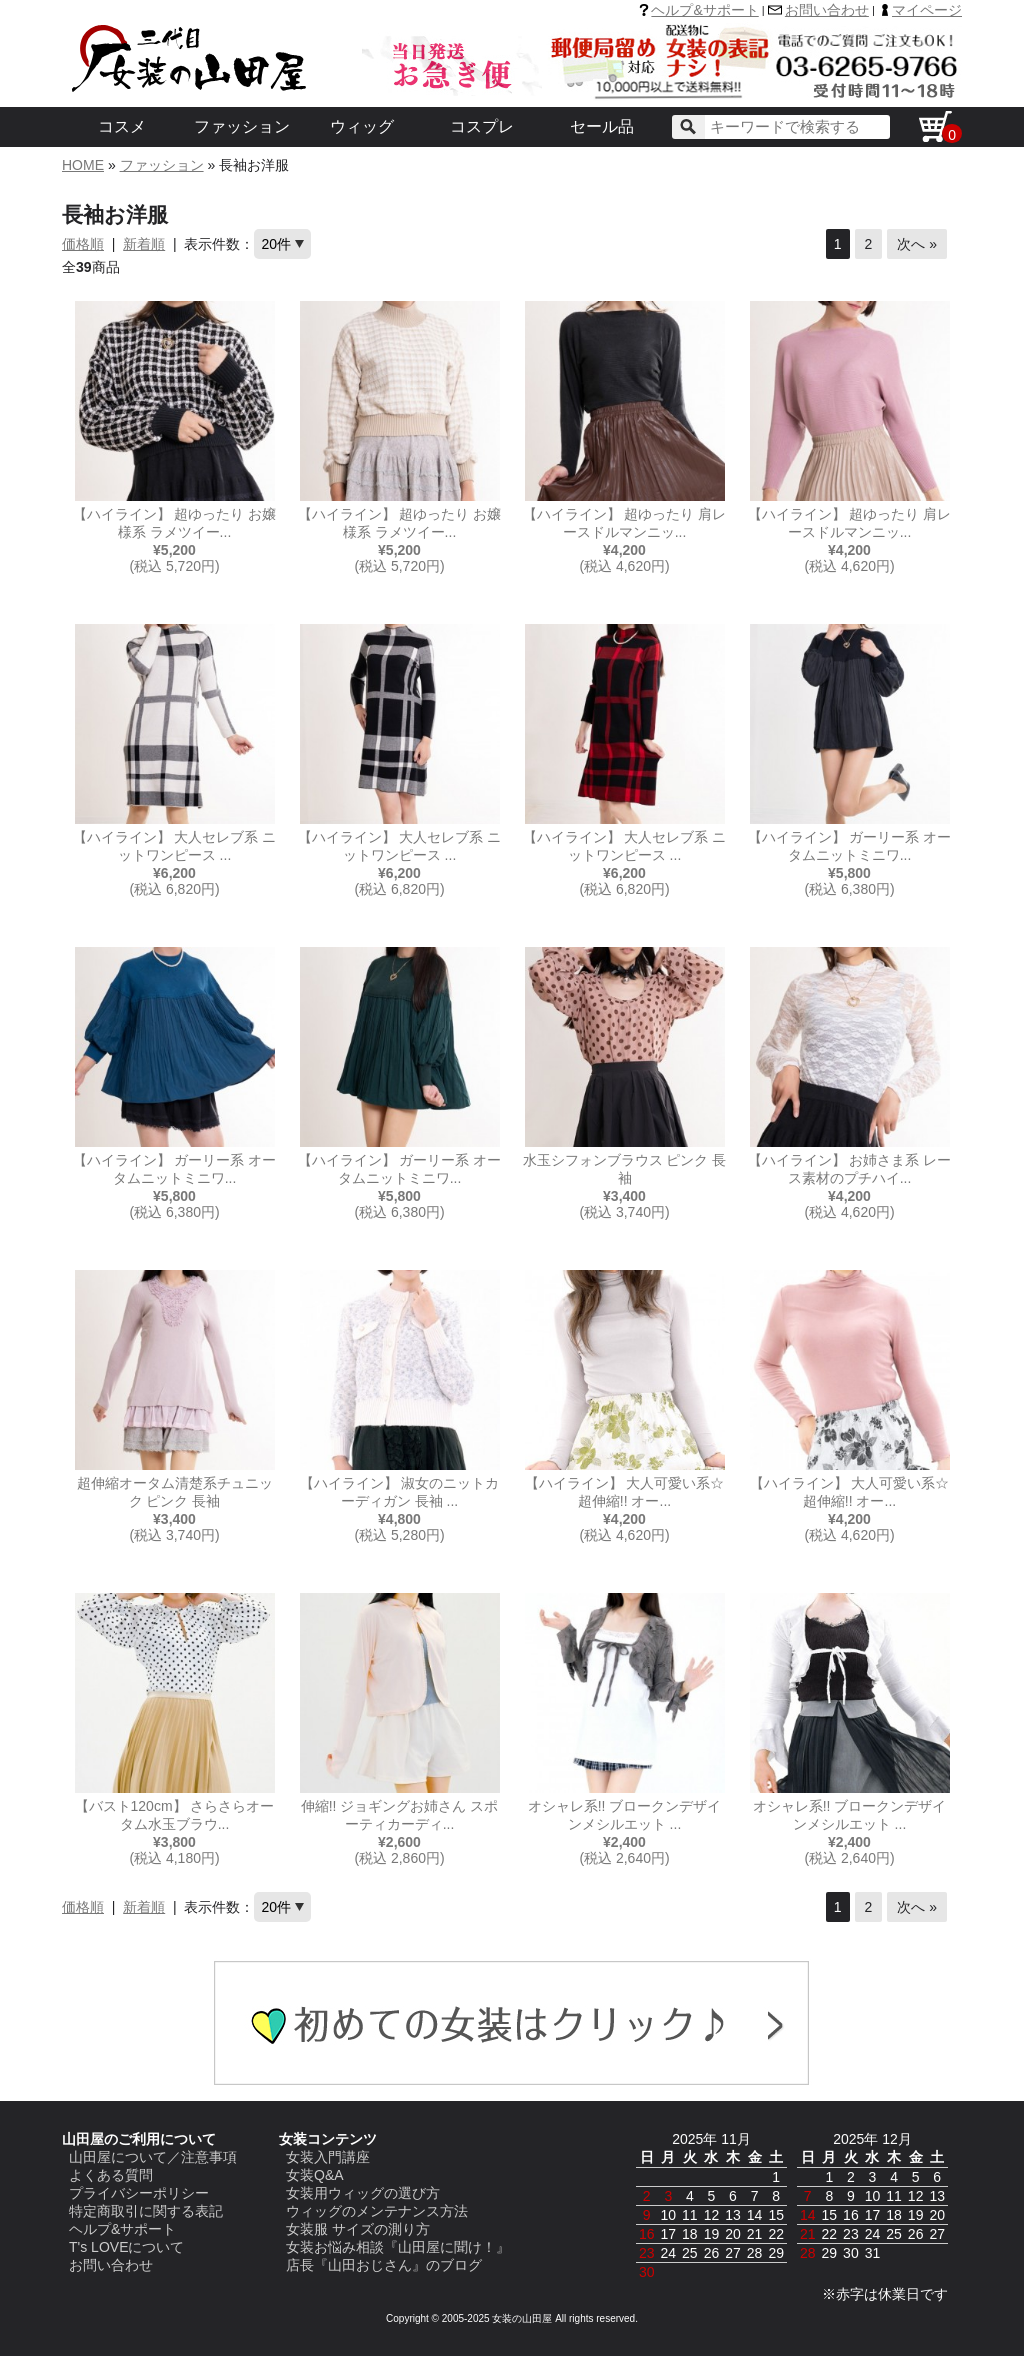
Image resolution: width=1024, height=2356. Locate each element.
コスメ (122, 126)
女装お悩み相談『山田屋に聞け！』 (398, 2247)
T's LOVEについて (126, 2247)
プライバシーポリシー (139, 2193)
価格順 (83, 244)
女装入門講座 (328, 2157)
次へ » (917, 244)
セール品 (602, 126)
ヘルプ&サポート (704, 10)
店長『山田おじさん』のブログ (384, 2265)
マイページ (927, 10)
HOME (83, 165)
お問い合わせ (827, 10)
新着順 (144, 244)
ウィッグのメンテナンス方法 (377, 2211)
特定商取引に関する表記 (146, 2211)
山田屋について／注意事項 (153, 2157)
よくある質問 (111, 2175)
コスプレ (482, 126)
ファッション (242, 126)
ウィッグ (362, 126)
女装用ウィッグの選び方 (363, 2193)
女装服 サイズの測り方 (358, 2229)
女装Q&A (315, 2175)
